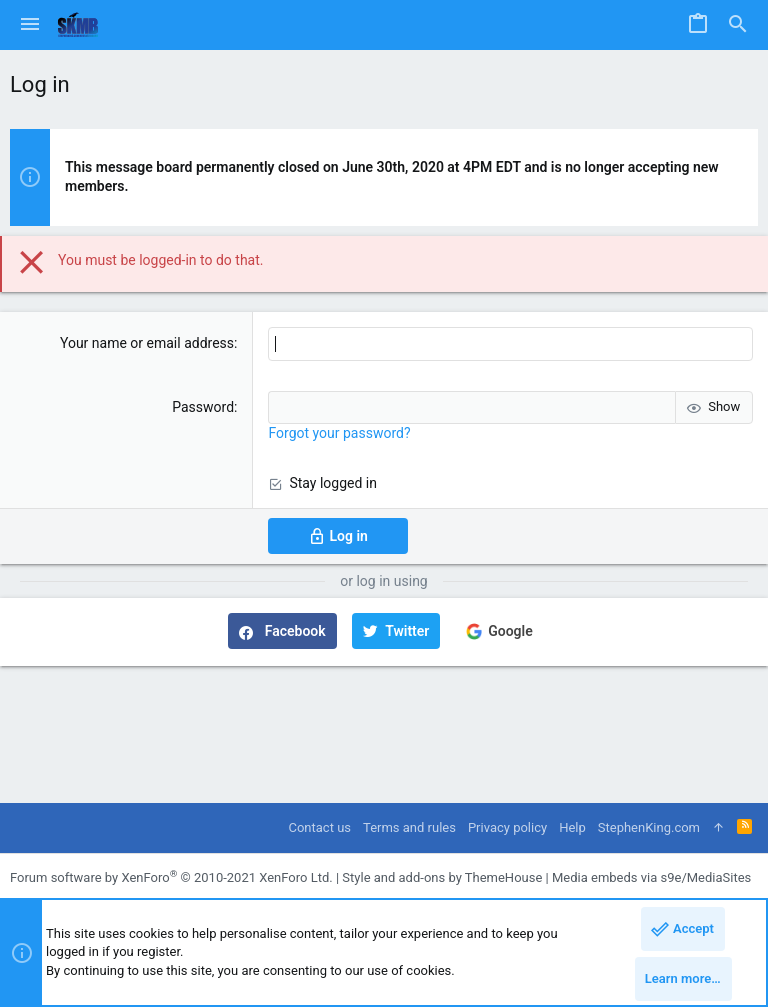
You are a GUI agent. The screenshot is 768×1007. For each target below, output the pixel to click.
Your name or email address (147, 343)
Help (572, 827)
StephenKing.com (649, 827)
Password (203, 407)
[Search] (738, 25)
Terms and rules (409, 827)
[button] (30, 25)
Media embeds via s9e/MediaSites (651, 877)
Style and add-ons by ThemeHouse (442, 877)
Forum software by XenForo (171, 877)
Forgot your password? (339, 433)
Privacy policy (507, 827)
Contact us (319, 827)
